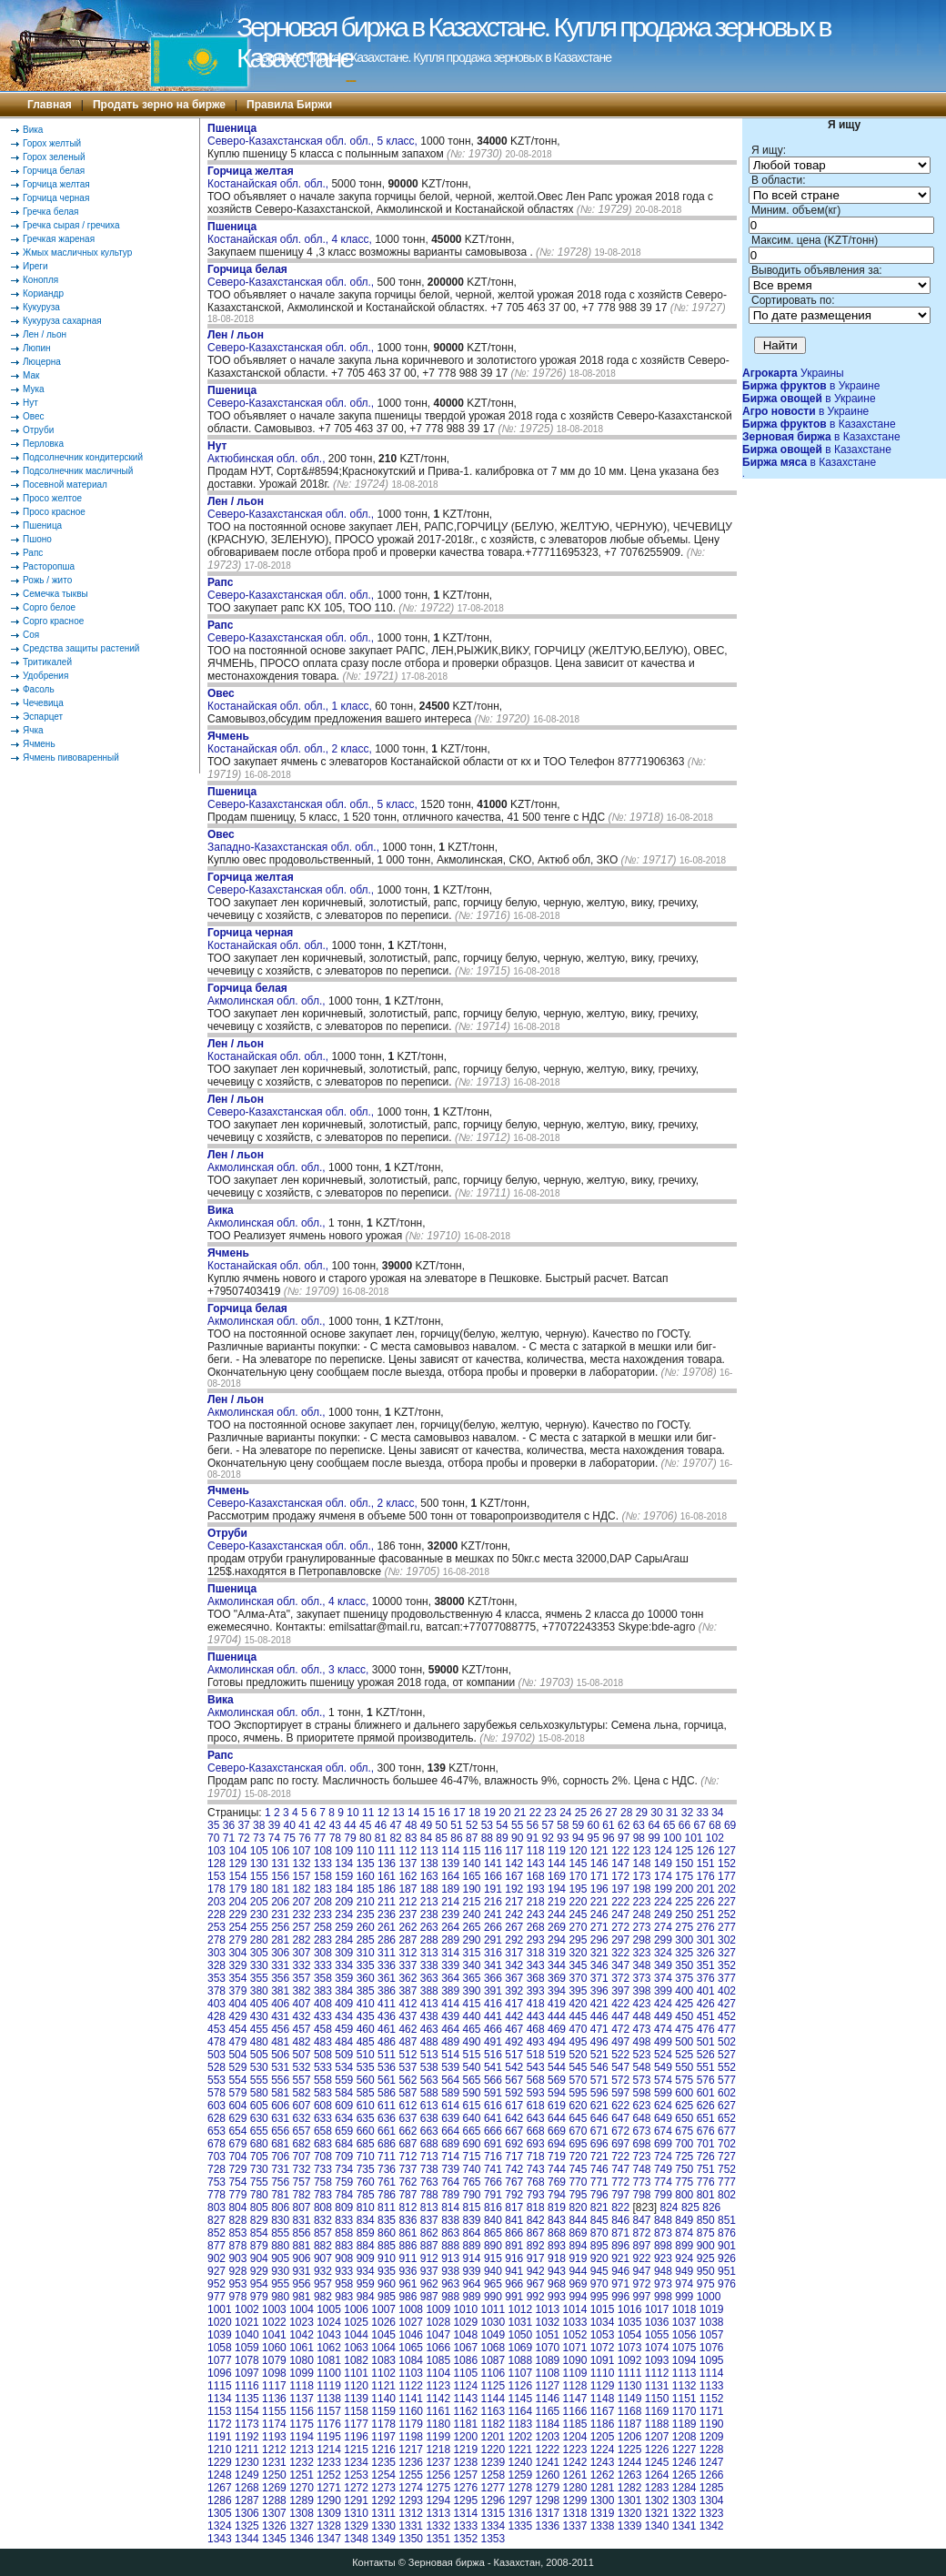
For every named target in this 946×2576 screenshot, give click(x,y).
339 (450, 1965)
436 (386, 2016)
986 (407, 2296)
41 (304, 1825)
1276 (465, 2487)
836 (407, 2220)
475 (684, 2029)
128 (216, 1863)
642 (514, 2118)
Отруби (38, 430)
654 (237, 2131)
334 (344, 1965)
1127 (548, 2385)
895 (599, 2245)
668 (536, 2131)
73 (259, 1838)
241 (493, 1914)
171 (599, 1876)
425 (684, 2003)
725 (684, 2156)
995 (599, 2296)
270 (578, 1927)
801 (706, 2194)
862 (429, 2233)
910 (386, 2258)
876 (727, 2233)
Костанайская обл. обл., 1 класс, (291, 699)
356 (280, 1978)
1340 (657, 2526)
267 (514, 1927)
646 (599, 2118)
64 (653, 1825)
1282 (630, 2487)
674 (663, 2131)
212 (407, 1901)
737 (407, 2169)
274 (663, 1927)
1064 (383, 2347)
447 (620, 2016)
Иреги (35, 266)
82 (395, 1838)
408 (323, 2003)
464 (450, 2029)
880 (280, 2245)
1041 (274, 2335)
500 (684, 2042)
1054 (630, 2335)
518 (536, 2054)
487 (407, 2042)
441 (493, 2016)
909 (366, 2258)
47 (395, 1825)
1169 (657, 2411)
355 (259, 1978)
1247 (711, 2462)
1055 (657, 2335)
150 (684, 1863)
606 (280, 2105)
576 (706, 2080)
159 (344, 1876)
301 (706, 1940)
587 (407, 2092)
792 (514, 2194)
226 (706, 1901)
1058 (219, 2347)
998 (663, 2296)
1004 (301, 2309)
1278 (520, 2487)
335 (366, 1965)
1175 (301, 2424)
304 (237, 1952)
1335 (520, 2526)
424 (663, 2003)
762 (407, 2182)
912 (429, 2258)
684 (344, 2143)
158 (323, 1876)
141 (493, 1863)
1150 (657, 2398)
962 (429, 2284)
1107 (520, 2373)
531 (280, 2067)
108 (323, 1850)
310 (366, 1952)
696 (599, 2143)
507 (302, 2054)
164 (450, 1876)
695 (578, 2143)
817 (514, 2207)
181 (280, 1889)
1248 (219, 2475)
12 (383, 1812)
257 (302, 1927)
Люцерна (42, 362)
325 (684, 1952)
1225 (630, 2449)
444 (557, 2016)
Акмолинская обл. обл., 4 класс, (289, 1595)
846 (620, 2220)
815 (472, 2207)
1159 (383, 2411)
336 (386, 1965)
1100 (329, 2373)
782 (302, 2194)
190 (472, 1889)
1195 (329, 2436)
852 (216, 2233)
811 (386, 2207)
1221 (520, 2449)
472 (620, 2029)
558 (323, 2080)
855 (280, 2233)
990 (493, 2296)
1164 (520, 2411)
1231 (274, 2462)
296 (599, 1940)
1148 (602, 2398)
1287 (247, 2500)
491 (493, 2042)
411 (386, 2003)
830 (280, 2220)
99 (653, 1838)
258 (323, 1927)
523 (642, 2054)
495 (578, 2042)
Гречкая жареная (59, 239)
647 (620, 2118)
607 (302, 2105)
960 (386, 2284)
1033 (575, 2322)
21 (520, 1812)
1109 (575, 2373)
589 (450, 2092)
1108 (548, 2373)
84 (426, 1838)
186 (386, 1889)
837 (429, 2220)
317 (514, 1952)
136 (386, 1863)
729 (237, 2169)
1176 (329, 2424)
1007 (383, 2309)
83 (411, 1838)
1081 (329, 2360)
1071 (575, 2347)
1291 (356, 2500)
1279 (548, 2487)
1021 (247, 2322)
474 (663, 2029)
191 (493, 1889)
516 (493, 2054)
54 (502, 1825)
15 (429, 1812)
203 (216, 1901)
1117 (274, 2385)
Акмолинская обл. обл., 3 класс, (289, 1663)
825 (690, 2207)
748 (642, 2169)
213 (429, 1901)
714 (450, 2156)
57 (547, 1825)
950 (706, 2271)
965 (493, 2284)
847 (642, 2220)
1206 (630, 2436)
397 (620, 1991)
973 (663, 2284)
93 (563, 1838)
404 (237, 2003)
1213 (301, 2449)
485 (366, 2042)
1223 (575, 2449)
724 (663, 2156)
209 (344, 1901)
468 (536, 2029)
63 (639, 1825)
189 (450, 1889)
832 (323, 2220)
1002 (247, 2309)
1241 (548, 2462)
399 (663, 1991)
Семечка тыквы (55, 594)
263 (429, 1927)
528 (216, 2067)
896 (620, 2245)
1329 (356, 2526)
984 (366, 2296)
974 (684, 2284)
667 (514, 2131)
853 (237, 2233)
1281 (602, 2487)
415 (472, 2003)
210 (366, 1901)
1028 (438, 2322)
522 (620, 2054)
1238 (465, 2462)
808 (323, 2207)
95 (593, 1838)
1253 (356, 2475)
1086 (465, 2360)
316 (493, 1952)
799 (663, 2194)
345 (578, 1965)
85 (442, 1838)
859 (366, 2233)
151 (706, 1863)
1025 (356, 2322)
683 (323, 2143)
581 (280, 2092)
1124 (465, 2385)
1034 (602, 2322)
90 (517, 1838)
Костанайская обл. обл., (269, 177)
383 (323, 1991)
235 (366, 1914)
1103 (410, 2373)
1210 (219, 2449)
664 (450, 2131)
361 (386, 1978)
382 (302, 1991)
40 (290, 1825)
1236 (410, 2462)
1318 (575, 2513)
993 (557, 2296)
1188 (657, 2424)
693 (536, 2143)
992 (536, 2296)
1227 (684, 2449)
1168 (630, 2411)
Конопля (40, 280)
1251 (301, 2475)
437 (407, 2016)
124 (663, 1850)
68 (714, 1825)
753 (216, 2182)
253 (216, 1927)
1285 (711, 2487)
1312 (410, 2513)
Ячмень (39, 744)
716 (493, 2156)
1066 (438, 2347)
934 (366, 2271)
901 (727, 2245)
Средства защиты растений (81, 648)
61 (608, 1825)
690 (472, 2143)
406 (280, 2003)
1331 (410, 2526)
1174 (274, 2424)
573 (642, 2080)
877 (216, 2245)
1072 (602, 2347)
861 (407, 2233)
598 (642, 2092)
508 (323, 2054)
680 (259, 2143)
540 (472, 2067)
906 (302, 2258)
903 (237, 2258)
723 (642, 2156)
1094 (684, 2360)
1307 (274, 2513)
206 (280, 1901)
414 (450, 2003)
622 (620, 2105)
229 (237, 1914)
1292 (383, 2500)
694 (557, 2143)
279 (237, 1940)
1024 (329, 2322)
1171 (711, 2411)
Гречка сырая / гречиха (71, 225)
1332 (438, 2526)
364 (450, 1978)
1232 (301, 2462)
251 (706, 1914)
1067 (465, 2347)
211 (386, 1901)
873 (663, 2233)
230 (259, 1914)
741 (493, 2169)
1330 (383, 2526)
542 (514, 2067)
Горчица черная (56, 198)
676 (706, 2131)
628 (216, 2118)
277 (727, 1927)
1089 (548, 2360)
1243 (602, 2462)
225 (684, 1901)
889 (472, 2245)
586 (386, 2092)
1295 (465, 2500)
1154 (247, 2411)
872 (642, 2233)
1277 (492, 2487)
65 (669, 1825)
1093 (657, 2360)
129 (237, 1863)
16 (444, 1812)
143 (536, 1863)
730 (259, 2169)
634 (344, 2118)
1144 (492, 2398)
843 (557, 2220)
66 (684, 1825)
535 (366, 2067)
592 (514, 2092)
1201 (492, 2436)
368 (536, 1978)
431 (280, 2016)
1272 (356, 2487)
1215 (356, 2449)
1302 (657, 2500)
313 (429, 1952)
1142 (438, 2398)
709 (344, 2156)
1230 (247, 2462)
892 (536, 2245)
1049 (492, 2335)
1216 (383, 2449)
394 (557, 1991)
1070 (548, 2347)
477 (727, 2029)
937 (429, 2271)
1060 (274, 2347)
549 (663, 2067)
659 (344, 2131)
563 (429, 2080)
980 (280, 2296)
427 (727, 2003)
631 (280, 2118)
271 (599, 1927)
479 (237, 2042)
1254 (383, 2475)
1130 (630, 2385)
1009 (438, 2309)
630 (259, 2118)
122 (620, 1850)
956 (302, 2284)
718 (536, 2156)
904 (259, 2258)
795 (578, 2194)
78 (335, 1838)
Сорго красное (53, 621)
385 (366, 1991)
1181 (465, 2424)
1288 (274, 2500)
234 (344, 1914)
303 (216, 1952)
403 (216, 2003)
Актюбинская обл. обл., (267, 452)
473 (642, 2029)
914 (472, 2258)
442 (514, 2016)
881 (302, 2245)
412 (407, 2003)
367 (514, 1978)
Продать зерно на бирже (159, 104)
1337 (575, 2526)
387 (407, 1991)
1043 (329, 2335)
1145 (520, 2398)
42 (320, 1825)
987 (429, 2296)
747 (620, 2169)
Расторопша (49, 566)
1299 (575, 2500)
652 (727, 2118)
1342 (711, 2526)
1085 (438, 2360)
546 (599, 2067)
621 (599, 2105)
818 (536, 2207)
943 (557, 2271)
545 (578, 2067)
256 (280, 1927)
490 (472, 2042)
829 (259, 2220)
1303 (684, 2500)
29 (642, 1812)
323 (642, 1952)
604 (237, 2105)
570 (578, 2080)
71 (229, 1838)
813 (429, 2207)
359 (344, 1978)
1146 (548, 2398)
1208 (684, 2436)
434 (344, 2016)
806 (280, 2207)
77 (320, 1838)
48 (411, 1825)
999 (684, 2296)
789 (450, 2194)
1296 (492, 2500)
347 (620, 1965)
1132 (684, 2385)
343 (536, 1965)
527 (727, 2054)
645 (578, 2118)
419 (557, 2003)
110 (366, 1850)
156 (280, 1876)
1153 (219, 2411)
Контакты (374, 2562)
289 (450, 1940)
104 (237, 1850)
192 (514, 1889)
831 (302, 2220)
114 (450, 1850)
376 (706, 1978)
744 (557, 2169)
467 (514, 2029)
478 (216, 2042)
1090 (575, 2360)
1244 (630, 2462)
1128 (575, 2385)
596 (599, 2092)
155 (259, 1876)
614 (450, 2105)
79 (350, 1838)
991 (514, 2296)
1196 (356, 2436)
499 (663, 2042)
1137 (301, 2398)
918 (557, 2258)
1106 (492, 2373)
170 (578, 1876)
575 (684, 2080)
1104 (438, 2373)
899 (684, 2245)
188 (429, 1889)
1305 (219, 2513)
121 (599, 1850)
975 (706, 2284)
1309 (329, 2513)
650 (684, 2118)
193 (536, 1889)
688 (429, 2143)
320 (578, 1952)
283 (323, 1940)
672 (620, 2131)
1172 (219, 2424)
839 (472, 2220)
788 (429, 2194)
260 (366, 1927)
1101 (356, 2373)
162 (407, 1876)
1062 (329, 2347)
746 (599, 2169)
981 (302, 2296)
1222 (548, 2449)
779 (237, 2194)
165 (472, 1876)
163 (429, 1876)
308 (323, 1952)
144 (557, 1863)
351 (706, 1965)
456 (280, 2029)
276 (706, 1927)
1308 (301, 2513)
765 (472, 2182)
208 (323, 1901)
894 (578, 2245)
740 (472, 2169)
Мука (34, 389)
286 (386, 1940)
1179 (410, 2424)
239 (450, 1914)
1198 (410, 2436)
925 (706, 2258)
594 (557, 2092)
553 (216, 2080)
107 (302, 1850)
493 (536, 2042)
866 (514, 2233)
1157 (329, 2411)
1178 (383, 2424)
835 (386, 2220)
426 (706, 2003)
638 (429, 2118)
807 (302, 2207)
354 (237, 1978)
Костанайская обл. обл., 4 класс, (291, 233)
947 (642, 2271)
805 (259, 2207)
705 (259, 2156)
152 (727, 1863)
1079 (274, 2360)
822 (620, 2207)
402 (727, 1991)
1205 (602, 2436)
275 (684, 1927)
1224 (602, 2449)
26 (596, 1812)
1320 (630, 2513)
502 (727, 2042)
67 (700, 1825)
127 (727, 1850)
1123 (438, 2385)
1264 (657, 2475)
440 (472, 2016)
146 (599, 1863)
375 (684, 1978)
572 (620, 2080)
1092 (630, 2360)
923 (663, 2258)
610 (366, 2105)
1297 (520, 2500)
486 (386, 2042)
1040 (247, 2335)
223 (642, 1901)
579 (237, 2092)
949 (684, 2271)
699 (663, 2143)
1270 (301, 2487)
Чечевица (43, 703)
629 (237, 2118)
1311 (383, 2513)
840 (493, 2220)
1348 (356, 2538)
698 (642, 2143)
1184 (548, 2424)
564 (450, 2080)
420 (578, 2003)
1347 (329, 2538)
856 (302, 2233)
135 (366, 1863)
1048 (465, 2335)
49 (426, 1825)
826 (711, 2207)
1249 (247, 2475)
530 (259, 2067)
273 (642, 1927)
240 (472, 1914)
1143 (465, 2398)
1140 (383, 2398)
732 (302, 2169)
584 (344, 2092)
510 (366, 2054)
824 (669, 2207)
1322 (684, 2513)
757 (302, 2182)
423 (642, 2003)
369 (557, 1978)
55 (517, 1825)
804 (237, 2207)
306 (280, 1952)
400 (684, 1991)
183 (323, 1889)
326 (706, 1952)
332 (302, 1965)
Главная (49, 104)
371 (599, 1978)
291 (493, 1940)
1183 (520, 2424)
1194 (301, 2436)
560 (366, 2080)
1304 (711, 2500)
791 (493, 2194)
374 (663, 1978)
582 (302, 2092)
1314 (465, 2513)
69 (730, 1825)
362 (407, 1978)
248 (642, 1914)
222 (620, 1901)
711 (386, 2156)
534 (344, 2067)
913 (450, 2258)
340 (472, 1965)
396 (599, 1991)
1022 (274, 2322)
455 (259, 2029)
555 (259, 2080)
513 (429, 2054)
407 (302, 2003)
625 (684, 2105)
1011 (492, 2309)
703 (216, 2156)
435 (366, 2016)
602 (727, 2092)
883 (344, 2245)
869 (578, 2233)
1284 (684, 2487)
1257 (465, 2475)
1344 (247, 2538)
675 (684, 2131)
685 (366, 2143)
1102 (383, 2373)
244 (557, 1914)
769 (557, 2182)
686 (386, 2143)
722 (620, 2156)
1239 (492, 2462)
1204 (575, 2436)
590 (472, 2092)
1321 (657, 2513)
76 (304, 1838)
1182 (492, 2424)
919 (578, 2258)
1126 (520, 2385)
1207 (657, 2436)
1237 (438, 2462)
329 (237, 1965)
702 (727, 2143)
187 (407, 1889)
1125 (492, 2385)
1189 (684, 2424)
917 (536, 2258)
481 (280, 2042)
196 (599, 1889)
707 (302, 2156)
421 (599, 2003)
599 (663, 2092)
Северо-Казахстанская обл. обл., (292, 275)
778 (216, 2194)
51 (456, 1825)
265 (472, 1927)
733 (323, 2169)
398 (642, 1991)
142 (514, 1863)
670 (578, 2131)
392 (514, 1991)
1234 (356, 2462)
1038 (711, 2322)
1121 (383, 2385)
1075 (684, 2347)
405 (259, 2003)
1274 (410, 2487)
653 (216, 2131)
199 (663, 1889)
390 (472, 1991)
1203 (548, 2436)
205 (259, 1901)
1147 (575, 2398)
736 (386, 2169)
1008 (410, 2309)
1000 (709, 2296)
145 (578, 1863)
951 (727, 2271)
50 (442, 1825)
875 (706, 2233)
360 (366, 1978)
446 (599, 2016)
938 (450, 2271)
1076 (711, 2347)
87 (472, 1838)
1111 (630, 2373)
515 (472, 2054)
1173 (247, 2424)
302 (727, 1940)
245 (578, 1914)
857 (323, 2233)
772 (620, 2182)
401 (706, 1991)
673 (642, 2131)
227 (727, 1901)
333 (323, 1965)
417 (514, 2003)
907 (323, 2258)
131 (280, 1863)
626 (706, 2105)
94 (578, 1838)
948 (663, 2271)
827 (216, 2220)
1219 (465, 2449)
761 (386, 2182)
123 (642, 1850)
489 (450, 2042)
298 (642, 1940)
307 (302, 1952)
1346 (301, 2538)
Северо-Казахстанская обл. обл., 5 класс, (313, 134)
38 (259, 1825)
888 (450, 2245)
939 (472, 2271)
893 (557, 2245)
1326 (274, 2526)
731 (280, 2169)
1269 (274, 2487)
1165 (548, 2411)
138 (429, 1863)
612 (407, 2105)
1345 (274, 2538)
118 (536, 1850)
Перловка (43, 444)
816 (493, 2207)
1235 (383, 2462)
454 (237, 2029)
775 (684, 2182)
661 (386, 2131)
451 (706, 2016)
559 (344, 2080)
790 (472, 2194)
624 (663, 2105)
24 (565, 1812)
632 (302, 2118)
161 (386, 1876)
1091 (602, 2360)
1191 (219, 2436)
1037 (684, 2322)
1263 (630, 2475)
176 (706, 1876)
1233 (329, 2462)
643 (536, 2118)
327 (727, 1952)
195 (578, 1889)
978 (237, 2296)
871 (620, 2233)
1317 (548, 2513)
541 (493, 2067)
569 (557, 2080)
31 (672, 1812)
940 (493, 2271)
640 (472, 2118)
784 (344, 2194)
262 (407, 1927)
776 (706, 2182)
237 (407, 1914)
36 (229, 1825)
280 (259, 1940)
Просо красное (54, 512)
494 (557, 2042)
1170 (684, 2411)
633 (323, 2118)
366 (493, 1978)
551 (706, 2067)
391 (493, 1991)
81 (381, 1838)
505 (259, 2054)
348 (642, 1965)
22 (535, 1812)
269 (557, 1927)
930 (280, 2271)
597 (620, 2092)
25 (581, 1812)
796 (599, 2194)
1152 (711, 2398)
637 (407, 2118)
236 (386, 1914)
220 (578, 1901)
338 (429, 1965)
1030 (492, 2322)
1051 (548, 2335)
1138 (329, 2398)
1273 (383, 2487)
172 (620, 1876)
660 (366, 2131)
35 (213, 1825)
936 (407, 2271)
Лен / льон (44, 334)
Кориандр (43, 293)
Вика (33, 130)
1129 (602, 2385)
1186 (602, 2424)
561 (386, 2080)
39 (274, 1825)
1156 (301, 2411)
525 (684, 2054)
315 (472, 1952)
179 (237, 1889)
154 (237, 1876)
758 (323, 2182)
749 (663, 2169)
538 (429, 2067)
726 (706, 2156)
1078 (247, 2360)
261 (386, 1927)
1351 (438, 2538)
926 (727, 2258)
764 (450, 2182)
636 (386, 2118)
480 (259, 2042)
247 (620, 1914)
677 (727, 2131)
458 (323, 2029)
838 (450, 2220)
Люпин (37, 348)
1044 (356, 2335)
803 (216, 2207)
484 (344, 2042)
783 (323, 2194)
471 (599, 2029)
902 (216, 2258)
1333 (465, 2526)
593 (536, 2092)
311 (386, 1952)
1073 (630, 2347)
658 (323, 2131)
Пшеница (42, 525)
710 (366, 2156)
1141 (410, 2398)
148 (642, 1863)
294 (557, 1940)
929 (259, 2271)
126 (706, 1850)
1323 (711, 2513)
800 (684, 2194)
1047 (438, 2335)
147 (620, 1863)
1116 (247, 2385)
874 (684, 2233)
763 (429, 2182)
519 (557, 2054)
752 (727, 2169)
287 (407, 1940)
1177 (356, 2424)
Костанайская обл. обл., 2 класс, (291, 742)
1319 (602, 2513)
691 (493, 2143)
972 (642, 2284)
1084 (410, 2360)
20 (504, 1812)
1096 (219, 2373)
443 (536, 2016)
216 (493, 1901)
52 (472, 1825)
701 (706, 2143)
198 (642, 1889)
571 (599, 2080)
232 (302, 1914)
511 (386, 2054)
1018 (684, 2309)
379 (237, 1991)
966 (514, 2284)
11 (368, 1812)
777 (727, 2182)
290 (472, 1940)
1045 (383, 2335)
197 (620, 1889)
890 (493, 2245)
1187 (630, 2424)
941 (514, 2271)
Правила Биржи (289, 104)
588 (429, 2092)
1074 (657, 2347)
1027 (410, 2322)
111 (386, 1850)
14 (413, 1812)
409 (344, 2003)
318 (536, 1952)
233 (323, 1914)
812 (407, 2207)
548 (642, 2067)
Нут (30, 403)
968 (557, 2284)
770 (578, 2182)
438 (429, 2016)
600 (684, 2092)
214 (450, 1901)
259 (344, 1927)
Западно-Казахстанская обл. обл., (294, 841)
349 (663, 1965)
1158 (356, 2411)
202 (727, 1889)
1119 (329, 2385)
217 (514, 1901)
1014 (575, 2309)
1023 (301, 2322)
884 (366, 2245)
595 (578, 2092)
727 (727, 2156)
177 (727, 1876)
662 (407, 2131)
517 (514, 2054)
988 (450, 2296)
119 (557, 1850)
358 (323, 1978)
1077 (219, 2360)
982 (323, 2296)
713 (429, 2156)
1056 (684, 2335)
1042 (301, 2335)
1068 (492, 2347)
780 (259, 2194)
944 (578, 2271)
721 (599, 2156)
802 (727, 2194)
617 (514, 2105)
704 (237, 2156)
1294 (438, 2500)
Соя (31, 635)
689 (450, 2143)
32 (687, 1812)
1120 (356, 2385)
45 (365, 1825)
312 (407, 1952)
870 (599, 2233)
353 (216, 1978)
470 (578, 2029)
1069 (520, 2347)
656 (280, 2131)
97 (623, 1838)
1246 (684, 2462)
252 (727, 1914)
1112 (657, 2373)
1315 (492, 2513)
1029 (465, 2322)
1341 (684, 2526)
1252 (329, 2475)
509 (344, 2054)
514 (450, 2054)
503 (216, 2054)
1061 (301, 2347)
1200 (465, 2436)
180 (259, 1889)
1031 (520, 2322)
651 (706, 2118)
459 (344, 2029)
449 (663, 2016)
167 (514, 1876)
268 (536, 1927)
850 (706, 2220)
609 (344, 2105)
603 (216, 2105)
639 (450, 2118)
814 (450, 2207)
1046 (410, 2335)
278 (216, 1940)
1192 (247, 2436)
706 (280, 2156)
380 (259, 1991)
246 (599, 1914)
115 (472, 1850)
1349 (383, 2538)
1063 (356, 2347)
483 (323, 2042)
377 (727, 1978)
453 (216, 2029)
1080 (301, 2360)
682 (302, 2143)
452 (727, 2016)
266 (493, 1927)
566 (493, 2080)
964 (472, 2284)
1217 (410, 2449)
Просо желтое (52, 498)
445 (578, 2016)
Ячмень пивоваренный (71, 758)
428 (216, 2016)
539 (450, 2067)
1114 (711, 2373)
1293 (410, 2500)
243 (536, 1914)
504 (237, 2054)
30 (656, 1812)
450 (684, 2016)
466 (493, 2029)
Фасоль (39, 689)
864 (472, 2233)
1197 (383, 2436)
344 (557, 1965)
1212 (274, 2449)
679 (237, 2143)
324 (663, 1952)
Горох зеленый (54, 157)
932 (323, 2271)
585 (366, 2092)
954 (259, 2284)
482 (302, 2042)
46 (381, 1825)
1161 (438, 2411)
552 (727, 2067)
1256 (438, 2475)
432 (302, 2016)
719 (557, 2156)
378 (216, 1991)
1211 (247, 2449)
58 (563, 1825)
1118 (301, 2385)
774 (663, 2182)
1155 (274, 2411)
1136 (274, 2398)
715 (472, 2156)
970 (599, 2284)
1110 (602, 2373)
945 (599, 2271)
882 (323, 2245)
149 (663, 1863)
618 (536, 2105)
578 (216, 2092)
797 (620, 2194)
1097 (247, 2373)
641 (493, 2118)
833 (344, 2220)
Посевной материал (65, 485)
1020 (219, 2322)
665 (472, 2131)
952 (216, 2284)
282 (302, 1940)
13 (398, 1812)
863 (450, 2233)
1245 (657, 2462)
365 (472, 1978)
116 (493, 1850)
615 (472, 2105)
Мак (31, 375)
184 (344, 1889)
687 (407, 2143)
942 (536, 2271)
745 (578, 2169)
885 (386, 2245)
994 (578, 2296)
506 (280, 2054)
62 (623, 1825)
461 (386, 2029)
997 (642, 2296)
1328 (329, 2526)
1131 (657, 2385)
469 (557, 2029)
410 (366, 2003)
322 (620, 1952)
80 (365, 1838)
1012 (520, 2309)
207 (302, 1901)
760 (366, 2182)
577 (727, 2080)
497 (620, 2042)
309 (344, 1952)
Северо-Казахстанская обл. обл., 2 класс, (313, 1497)
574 (663, 2080)
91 (532, 1838)
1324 (219, 2526)
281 (280, 1940)
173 (642, 1876)
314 (450, 1952)
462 (407, 2029)
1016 (630, 2309)
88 (487, 1838)
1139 (356, 2398)
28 (626, 1812)
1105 (465, 2373)
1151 (684, 2398)
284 (344, 1940)
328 (216, 1965)
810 (366, 2207)
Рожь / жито (47, 580)
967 (536, 2284)
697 (620, 2143)
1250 (274, 2475)
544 (557, 2067)
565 (472, 2080)
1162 (465, 2411)
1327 (301, 2526)
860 (386, 2233)
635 (366, 2118)
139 (450, 1863)
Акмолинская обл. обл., (267, 994)
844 (578, 2220)
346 (599, 1965)
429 (237, 2016)
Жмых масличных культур (77, 252)
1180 (438, 2424)
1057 (711, 2335)
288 (429, 1940)
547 (620, 2067)
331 (280, 1965)
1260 (548, 2475)
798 (642, 2194)
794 (557, 2194)
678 (216, 2143)
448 (642, 2016)
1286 (219, 2500)
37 (243, 1825)
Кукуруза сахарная (62, 321)
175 (684, 1876)
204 (237, 1901)
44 (350, 1825)
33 (702, 1812)
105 (259, 1850)
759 (344, 2182)
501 (706, 2042)
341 (493, 1965)
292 (514, 1940)
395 (578, 1991)
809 (344, 2207)
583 (323, 2092)
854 (259, 2233)
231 (280, 1914)
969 (578, 2284)
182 (302, 1889)
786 (386, 2194)
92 (547, 1838)
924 (684, 2258)
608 (323, 2105)
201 (706, 1889)
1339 (630, 2526)
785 (366, 2194)
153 (216, 1876)
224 (663, 1901)
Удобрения (45, 676)
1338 (602, 2526)
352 (727, 1965)
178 (216, 1889)
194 (557, 1889)
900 (706, 2245)
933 (344, 2271)
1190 (711, 2424)
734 (344, 2169)
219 (557, 1901)
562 (407, 2080)
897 (642, 2245)
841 (514, 2220)
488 (429, 2042)
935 (386, 2271)
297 (620, 1940)
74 (274, 1838)
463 (429, 2029)
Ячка (33, 730)
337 (407, 1965)
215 (472, 1901)
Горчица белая (54, 171)
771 (599, 2182)
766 (493, 2182)
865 (493, 2233)
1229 (219, 2462)
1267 (219, 2487)
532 (302, 2067)
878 (237, 2245)
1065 (410, 2347)
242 (514, 1914)
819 (557, 2207)
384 (344, 1991)
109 (344, 1850)
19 (490, 1812)
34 (717, 1812)
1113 (684, 2373)
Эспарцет (43, 717)
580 (259, 2092)
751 (706, 2169)
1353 (492, 2538)
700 (684, 2143)
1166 (575, 2411)
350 (684, 1965)
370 (578, 1978)
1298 (548, 2500)
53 (487, 1825)
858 (344, 2233)
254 (237, 1927)
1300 (602, 2500)
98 (639, 1838)
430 (259, 2016)
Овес (34, 416)
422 (620, 2003)
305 (259, 1952)
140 (472, 1863)
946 (620, 2271)
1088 (520, 2360)
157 (302, 1876)
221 (599, 1901)
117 (514, 1850)
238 (429, 1914)
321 (599, 1952)
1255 (410, 2475)
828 (237, 2220)
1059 (247, 2347)
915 (493, 2258)
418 (536, 2003)
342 (514, 1965)
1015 (602, 2309)
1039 (219, 2335)
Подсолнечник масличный (78, 471)
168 (536, 1876)
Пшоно (37, 539)
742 (514, 2169)
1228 (711, 2449)
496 (599, 2042)
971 (620, 2284)
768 (536, 2182)
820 (578, 2207)
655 (259, 2131)
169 (557, 1876)
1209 (711, 2436)
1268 (247, 2487)
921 (620, 2258)
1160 (410, 2411)
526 (706, 2054)
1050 (520, 2335)
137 (407, 1863)
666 (493, 2131)
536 (386, 2067)
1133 (711, 2385)
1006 (356, 2309)
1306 (247, 2513)
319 (557, 1952)
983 (344, 2296)
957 (323, 2284)
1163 (492, 2411)
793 (536, 2194)
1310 (356, 2513)
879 (259, 2245)
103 (216, 1850)
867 (536, 2233)
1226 (657, 2449)
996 (620, 2296)
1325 (247, 2526)
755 (259, 2182)
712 (407, 2156)
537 (407, 2067)
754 (237, 2182)
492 (514, 2042)
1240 (520, 2462)
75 (290, 1838)
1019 (711, 2309)
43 (335, 1825)
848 (663, 2220)
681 (280, 2143)
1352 (465, 2538)
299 (663, 1940)
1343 (219, 2538)
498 (642, 2042)
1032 (548, 2322)
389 (450, 1991)
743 (536, 2169)
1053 (602, 2335)
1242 (575, 2462)
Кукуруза (41, 307)
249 (663, 1914)
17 (459, 1812)
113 (429, 1850)
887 (429, 2245)
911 (407, 2258)
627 (727, 2105)
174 (663, 1876)
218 (536, 1901)
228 (216, 1914)
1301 (630, 2500)
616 (493, 2105)
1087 (492, 2360)
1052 (575, 2335)
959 (366, 2284)
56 (532, 1825)
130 (259, 1863)
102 (715, 1838)
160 (366, 1876)
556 (280, 2080)
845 (599, 2220)
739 (450, 2169)
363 (429, 1978)
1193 (274, 2436)
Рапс (33, 553)
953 (237, 2284)
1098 (274, 2373)
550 (684, 2067)
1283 (657, 2487)
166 (493, 1876)
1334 (492, 2526)
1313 (438, 2513)
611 (386, 2105)
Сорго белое (49, 607)
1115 (219, 2385)
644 (557, 2118)
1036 (657, 2322)
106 (280, 1850)
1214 (329, 2449)
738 (429, 2169)
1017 (657, 2309)
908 (344, 2258)
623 (642, 2105)
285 (366, 1940)
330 (259, 1965)
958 (344, 2284)
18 (474, 1812)
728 (216, 2169)
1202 (520, 2436)
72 (243, 1838)
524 (663, 2054)
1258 (492, 2475)
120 (578, 1850)
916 (514, 2258)
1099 (301, 2373)
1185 (575, 2424)
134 (344, 1863)
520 (578, 2054)
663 (429, 2131)
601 (706, 2092)
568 (536, 2080)
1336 (548, 2526)
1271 (329, 2487)
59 (578, 1825)
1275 (438, 2487)
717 (514, 2156)
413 (429, 2003)
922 (642, 2258)
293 (536, 1940)
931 (302, 2271)
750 (684, 2169)
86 (456, 1838)
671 (599, 2131)
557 (302, 2080)
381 (280, 1991)
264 (450, 1927)
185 (366, 1889)
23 (550, 1812)
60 (593, 1825)
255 (259, 1927)
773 (642, 2182)
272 (620, 1927)
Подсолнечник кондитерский (83, 457)
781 (280, 2194)
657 (302, 2131)
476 (706, 2029)
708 (323, 2156)
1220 (492, 2449)
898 (663, 2245)
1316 (520, 2513)
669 (557, 2131)
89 (502, 1838)
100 (672, 1838)
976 (727, 2284)
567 (514, 2080)
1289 (301, 2500)
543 (536, 2067)
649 (663, 2118)
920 (599, 2258)
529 (237, 2067)
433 (323, 2016)
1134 (219, 2398)
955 (280, 2284)
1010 (465, 2309)
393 (536, 1991)
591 (493, 2092)
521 (599, 2054)
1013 (548, 2309)
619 (557, 2105)
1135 (247, 2398)
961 (407, 2284)
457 (302, 2029)
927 (216, 2271)
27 (611, 1812)
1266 (711, 2475)
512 (407, 2054)
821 (599, 2207)
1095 (711, 2360)
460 (366, 2029)
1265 (684, 2475)
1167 (602, 2411)
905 (280, 2258)
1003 (274, 2309)
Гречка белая (50, 212)
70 (213, 1838)
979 (259, 2296)
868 (557, 2233)
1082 (356, 2360)
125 (684, 1850)
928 (237, 2271)
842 (536, 2220)
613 (429, 2105)
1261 (575, 2475)
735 (366, 2169)
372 (620, 1978)
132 (302, 1863)
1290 (329, 2500)
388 (429, 1991)
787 (407, 2194)
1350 (410, 2538)
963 (450, 2284)
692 (514, 2143)
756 (280, 2182)
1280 (575, 2487)
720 (578, 2156)
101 (693, 1838)
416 (493, 2003)
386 (386, 1991)
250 (684, 1914)
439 (450, 2016)
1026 (383, 2322)
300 (684, 1940)
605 (259, 2105)
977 (216, 2296)
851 (727, 2220)
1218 (438, 2449)
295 (578, 1940)
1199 (438, 2436)
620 (578, 2105)
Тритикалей (47, 662)
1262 (602, 2475)
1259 (520, 2475)
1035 (630, 2322)
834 (366, 2220)
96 (608, 1838)
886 (407, 2245)
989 (472, 2296)
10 (352, 1812)
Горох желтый (52, 143)
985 (386, 2296)
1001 (219, 2309)
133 (323, 1863)
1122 (410, 2385)
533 (323, 2067)
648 (642, 2118)
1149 (630, 2398)
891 (514, 2245)
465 (472, 2029)
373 (642, 1978)
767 (514, 2182)
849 (684, 2220)
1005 (329, 2309)
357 (302, 1978)
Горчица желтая (56, 184)
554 (237, 2080)
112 (407, 1850)
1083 (383, 2360)
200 (684, 1889)
